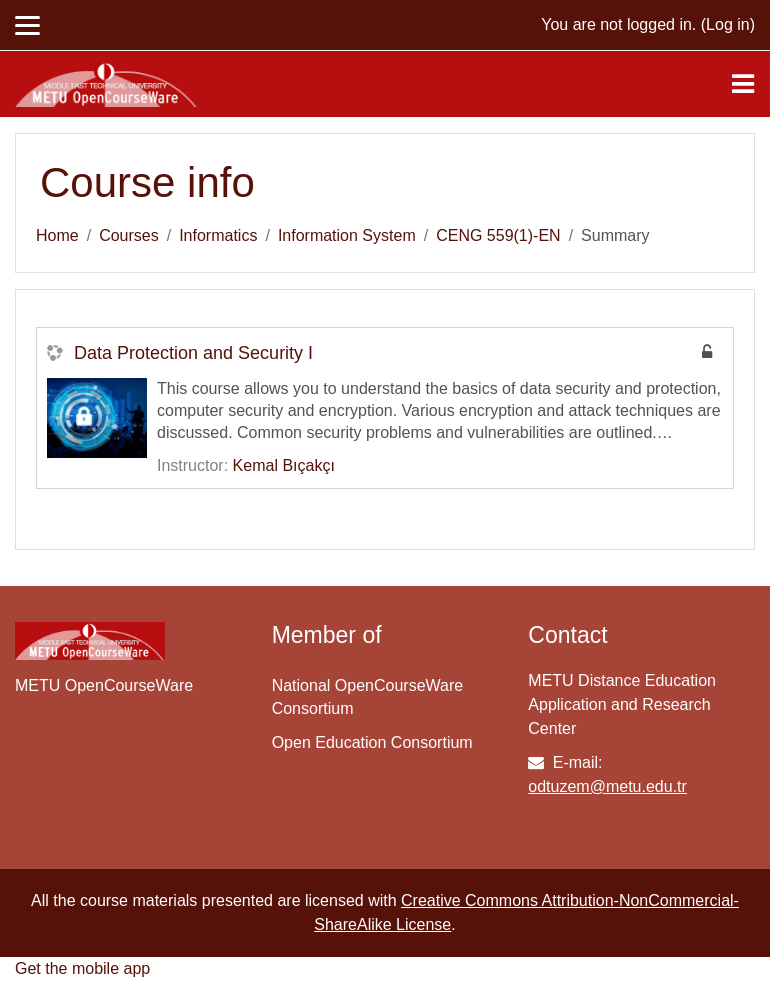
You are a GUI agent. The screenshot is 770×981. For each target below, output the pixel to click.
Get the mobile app (82, 968)
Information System (347, 235)
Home (57, 235)
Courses (129, 235)
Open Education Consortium (372, 742)
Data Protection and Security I (193, 353)
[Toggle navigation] (743, 84)
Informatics (218, 235)
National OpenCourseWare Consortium (368, 697)
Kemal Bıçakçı (284, 465)
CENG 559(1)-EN (498, 235)
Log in (728, 24)
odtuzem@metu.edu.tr (607, 786)
